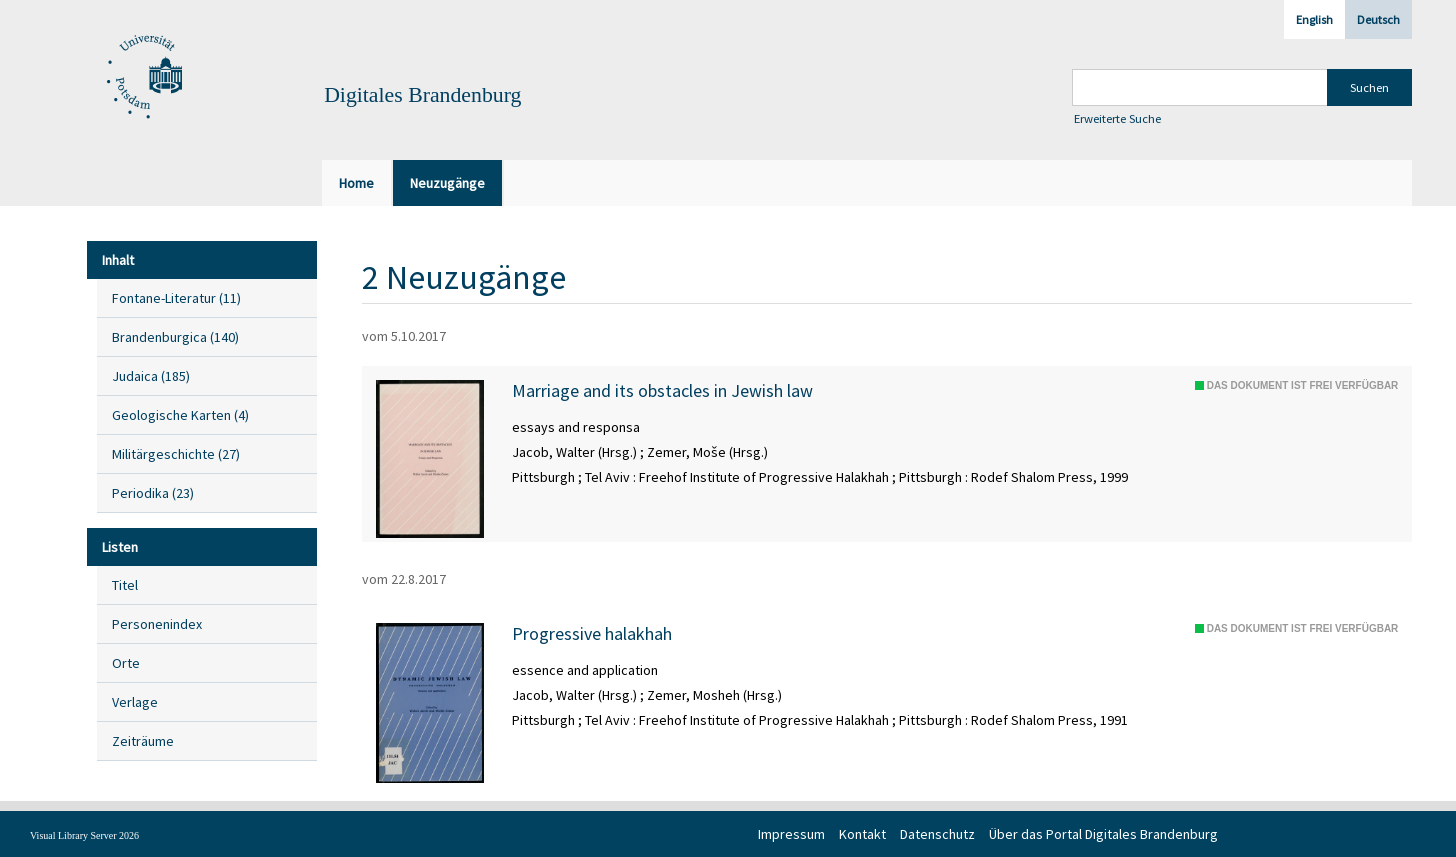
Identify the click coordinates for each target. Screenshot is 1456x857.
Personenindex (157, 624)
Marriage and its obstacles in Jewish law (662, 391)
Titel (125, 585)
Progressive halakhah (592, 634)
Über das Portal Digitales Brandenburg (1103, 834)
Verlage (135, 702)
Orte (126, 663)
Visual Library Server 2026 (84, 835)
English (1314, 19)
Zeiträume (143, 741)
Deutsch (1378, 19)
